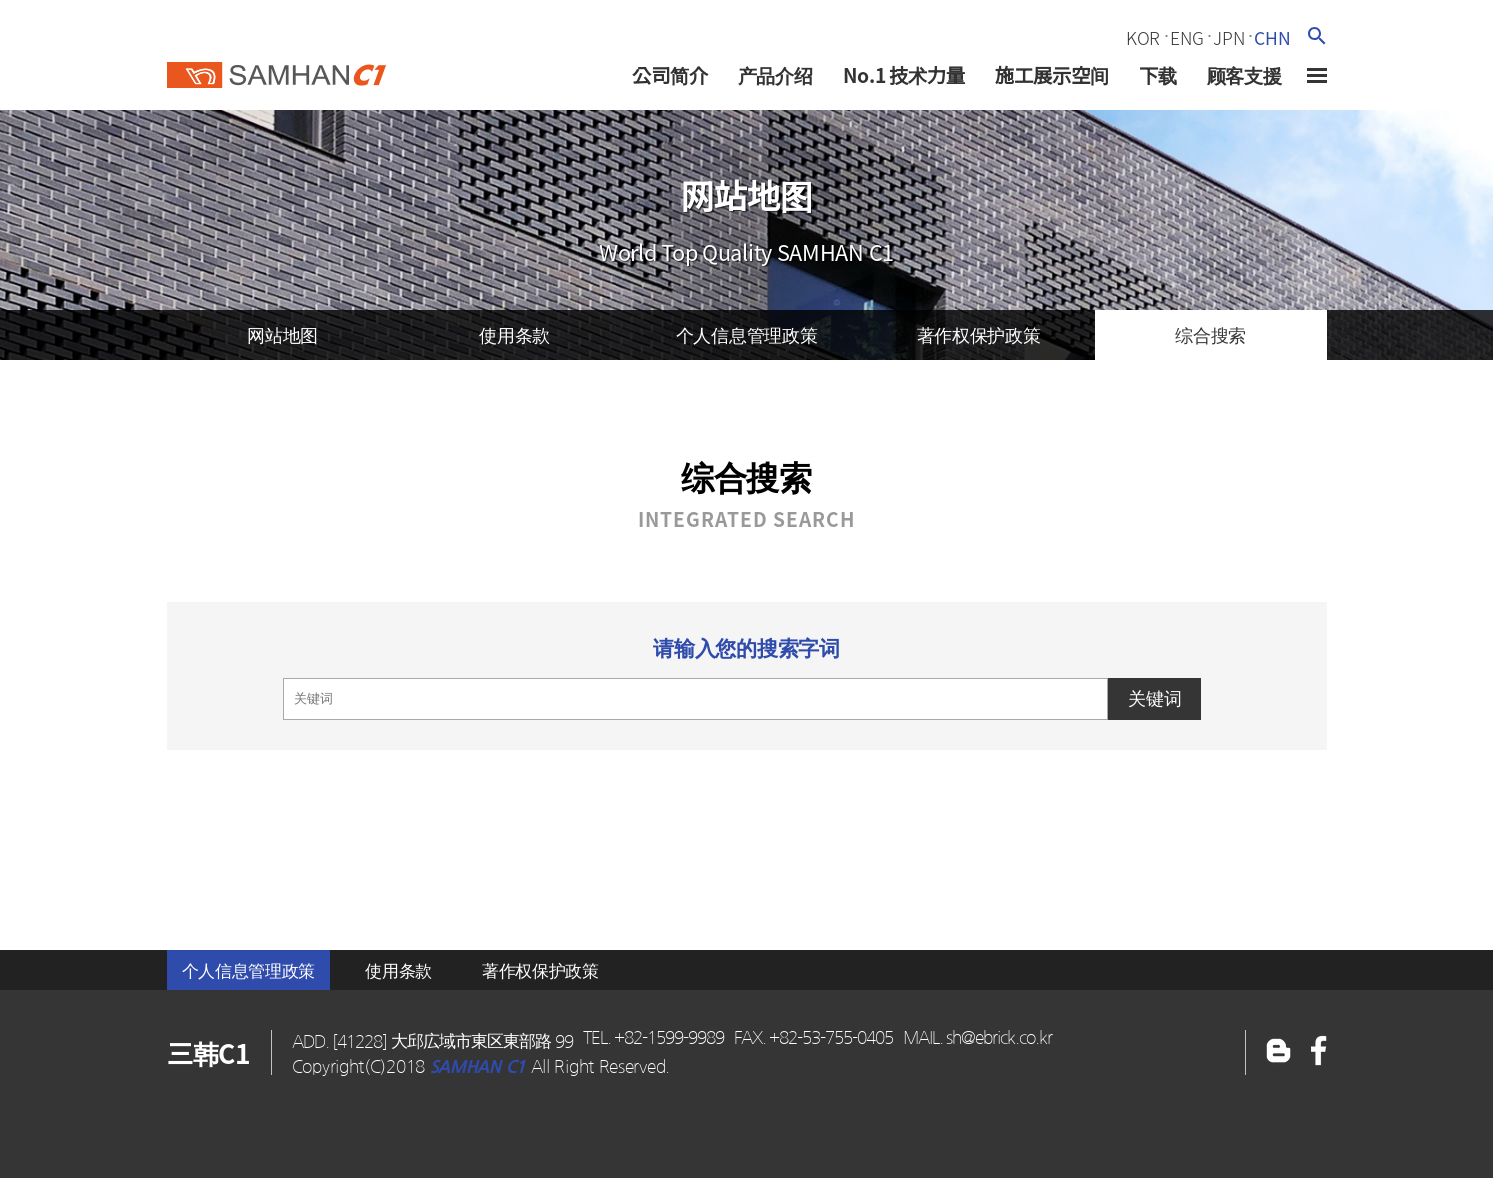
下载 (1158, 75)
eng (1186, 38)
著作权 (979, 334)
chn (1272, 38)
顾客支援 (1244, 75)
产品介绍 (775, 75)
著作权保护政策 (540, 970)
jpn (1228, 38)
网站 (282, 334)
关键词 (1155, 699)
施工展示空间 (1052, 75)
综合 (1210, 334)
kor (1143, 38)
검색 (1316, 35)
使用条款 (398, 970)
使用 (514, 334)
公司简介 (670, 75)
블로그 (1319, 1052)
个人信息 (747, 334)
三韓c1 (276, 69)
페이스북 (1278, 1052)
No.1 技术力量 (904, 75)
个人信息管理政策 (249, 970)
